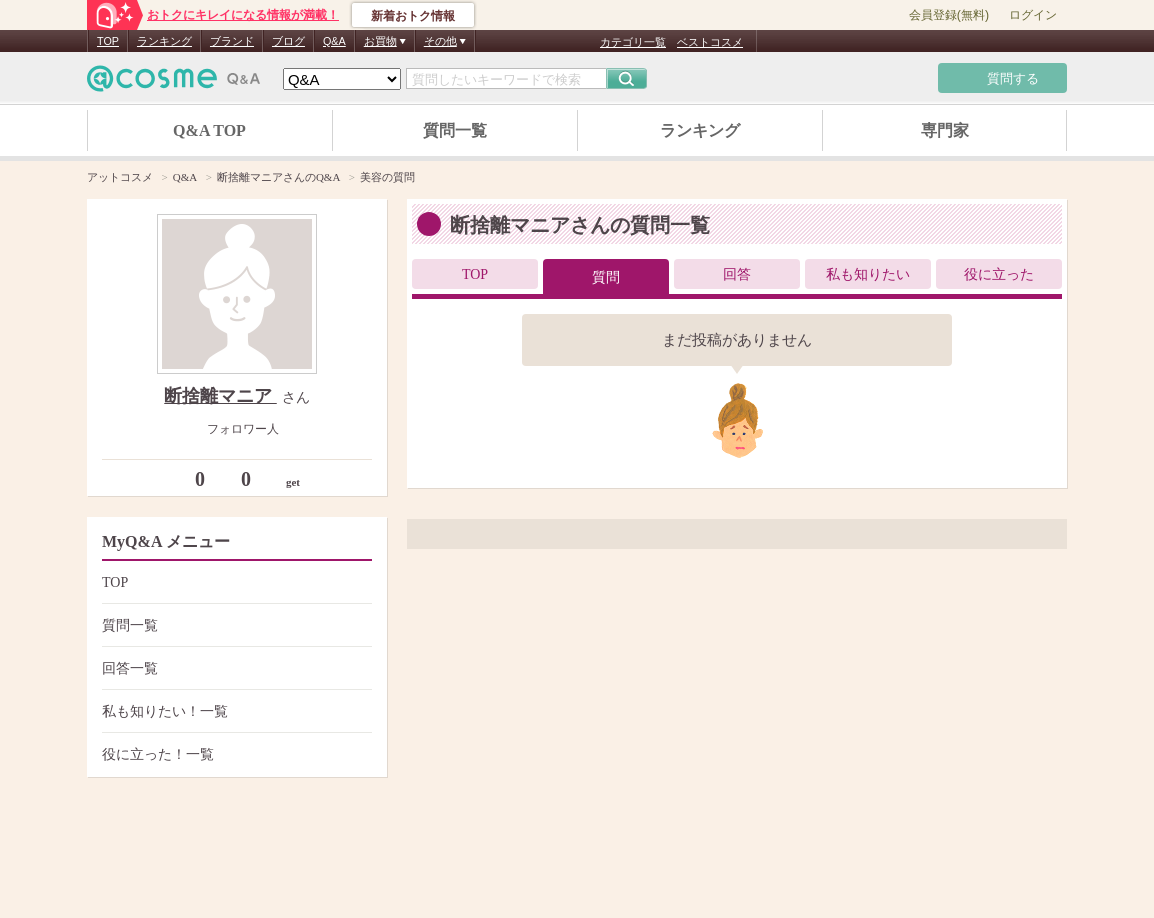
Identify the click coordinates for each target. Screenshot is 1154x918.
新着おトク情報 (413, 16)
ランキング (164, 41)
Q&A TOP (209, 130)
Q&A (334, 41)
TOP (108, 41)
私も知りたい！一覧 (234, 711)
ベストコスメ (710, 42)
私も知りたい (868, 274)
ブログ (288, 41)
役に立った (999, 274)
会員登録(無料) (949, 15)
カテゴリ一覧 (633, 42)
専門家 (945, 130)
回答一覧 (234, 668)
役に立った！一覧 (234, 754)
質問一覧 (455, 130)
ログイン (1033, 15)
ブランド (232, 41)
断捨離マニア (220, 396)
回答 (737, 274)
